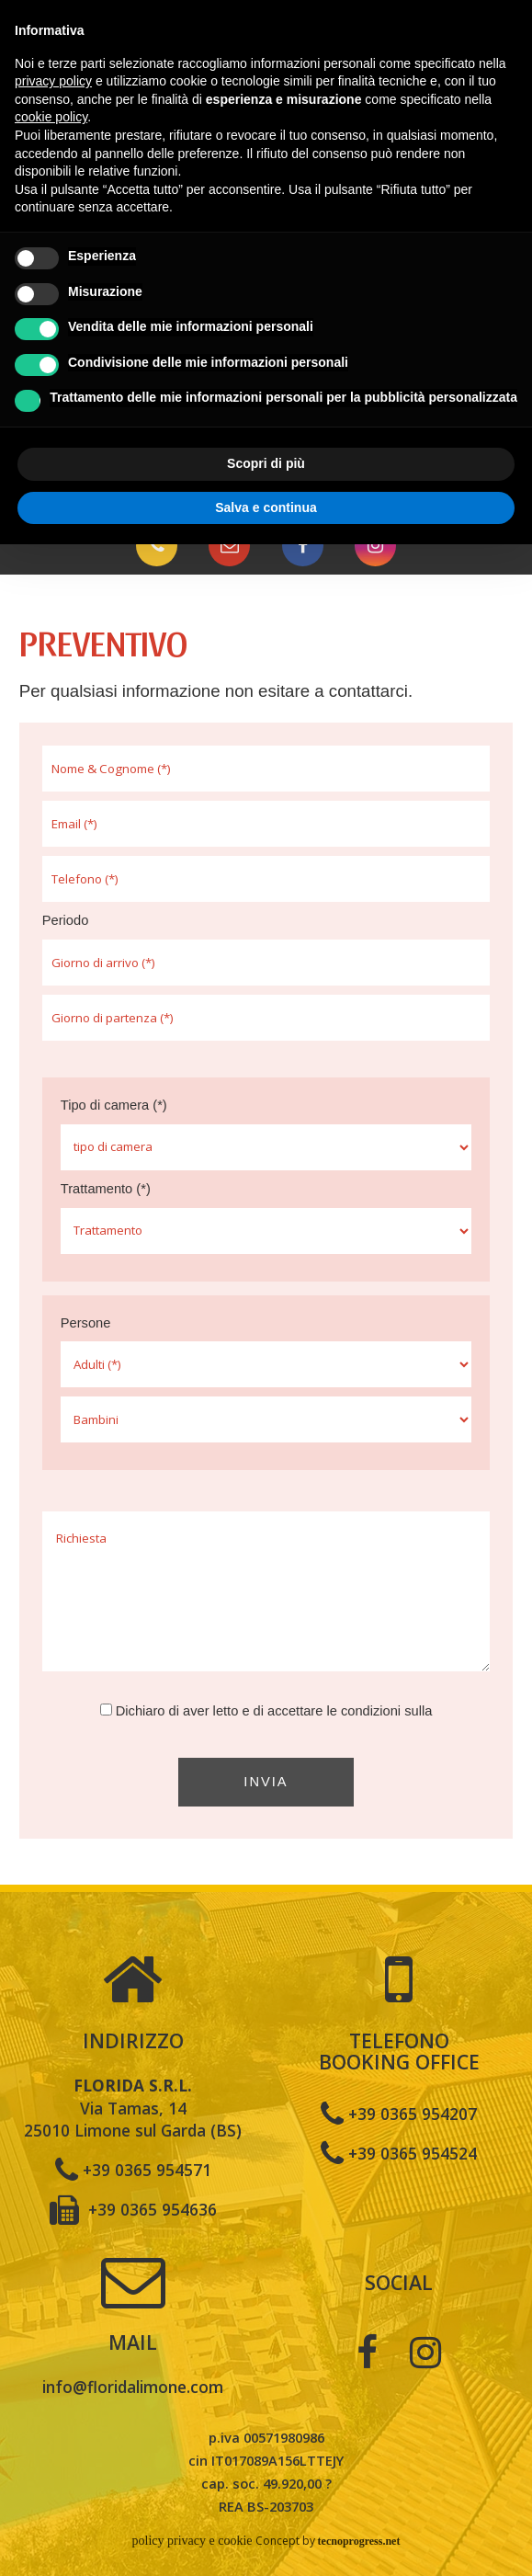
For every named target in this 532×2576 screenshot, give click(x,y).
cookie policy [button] (51, 116)
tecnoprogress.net (359, 2541)
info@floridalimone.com (132, 2387)
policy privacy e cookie (192, 2541)
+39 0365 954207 (399, 2113)
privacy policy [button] (53, 81)
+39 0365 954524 (399, 2152)
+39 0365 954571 (133, 2169)
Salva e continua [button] (265, 507)
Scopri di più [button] (266, 463)
